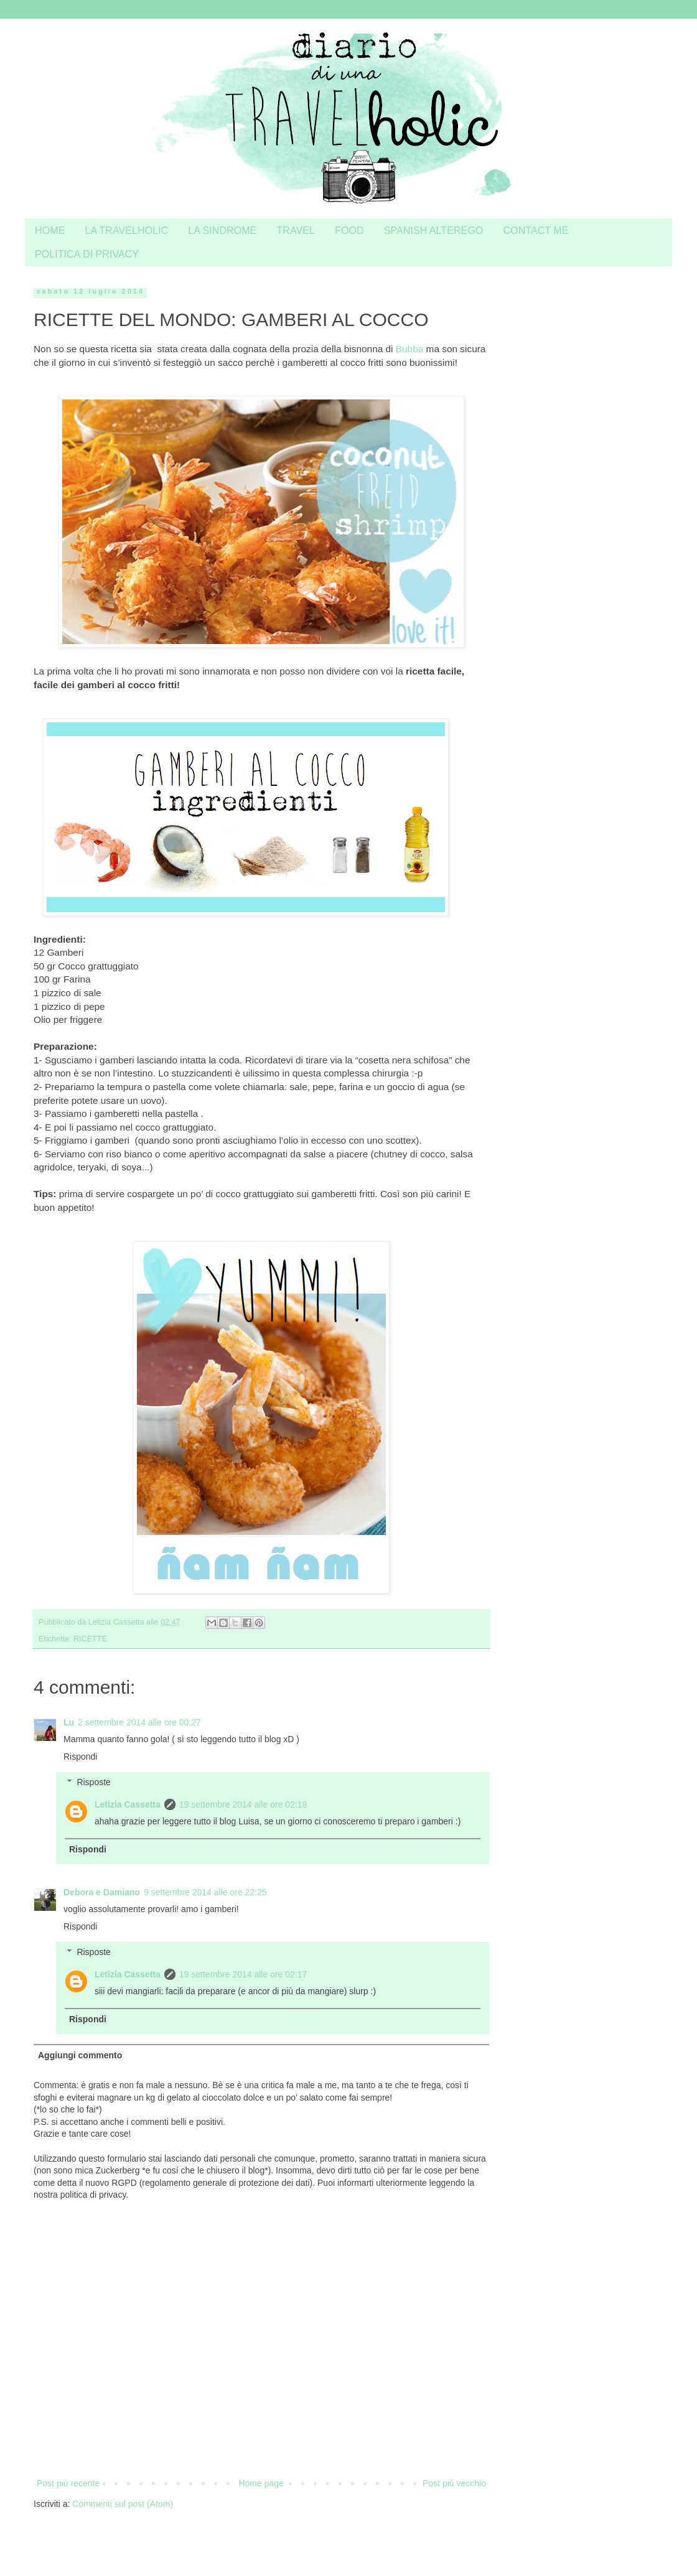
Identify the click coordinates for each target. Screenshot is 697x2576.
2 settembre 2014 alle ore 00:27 (139, 1722)
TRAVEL (296, 230)
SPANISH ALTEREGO (434, 230)
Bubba (410, 348)
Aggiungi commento (80, 2055)
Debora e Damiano (101, 1892)
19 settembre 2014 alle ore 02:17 (243, 1974)
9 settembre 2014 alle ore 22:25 (205, 1892)
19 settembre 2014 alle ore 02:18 (243, 1804)
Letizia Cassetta (128, 1804)
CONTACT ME (536, 230)
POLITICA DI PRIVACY (87, 253)
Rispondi (80, 1757)
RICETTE (90, 1639)
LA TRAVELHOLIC (127, 230)
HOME (50, 230)
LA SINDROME (222, 230)
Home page (260, 2483)
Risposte (93, 1782)
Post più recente (68, 2483)
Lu (68, 1722)
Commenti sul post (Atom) (122, 2504)
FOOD (349, 230)
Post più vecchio (454, 2483)
